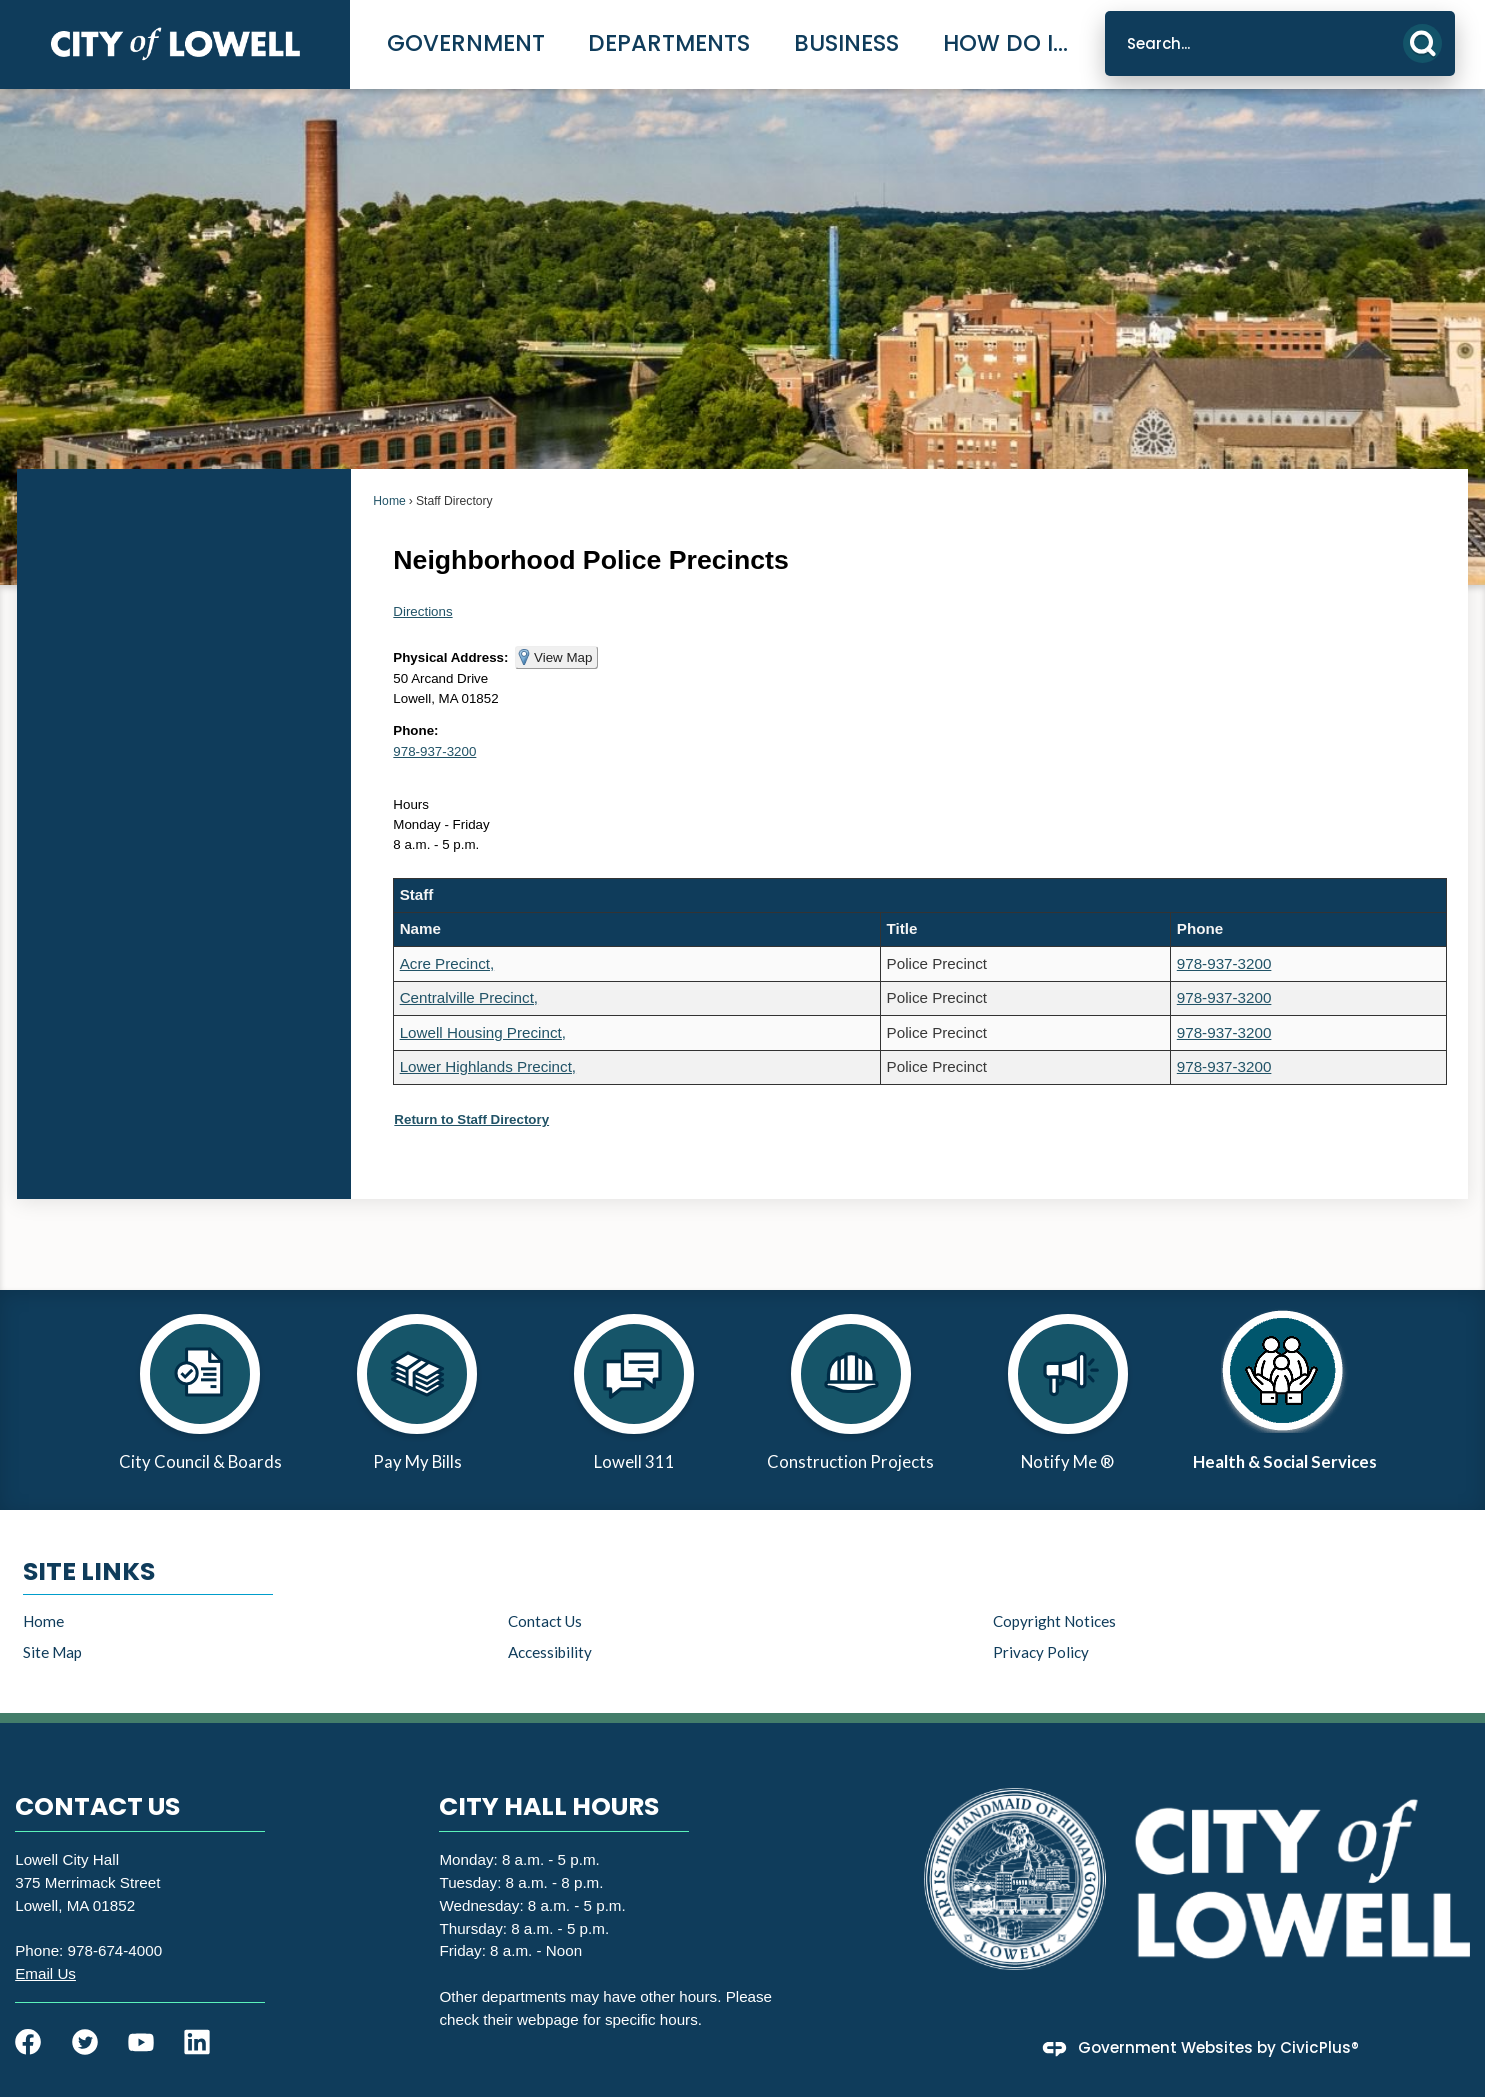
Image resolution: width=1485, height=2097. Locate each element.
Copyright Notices (1054, 1621)
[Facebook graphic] (28, 2042)
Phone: (415, 730)
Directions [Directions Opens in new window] (422, 611)
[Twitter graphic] (85, 2042)
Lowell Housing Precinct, (483, 1032)
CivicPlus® (1319, 2047)
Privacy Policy (1041, 1652)
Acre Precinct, (447, 963)
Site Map (52, 1652)
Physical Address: (450, 657)
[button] (1422, 43)
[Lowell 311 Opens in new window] (634, 1400)
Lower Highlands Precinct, (488, 1066)
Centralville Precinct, (469, 997)
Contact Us (545, 1621)
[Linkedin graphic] (197, 2042)
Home (389, 501)
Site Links (89, 1571)
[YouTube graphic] (141, 2042)
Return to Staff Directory (471, 1119)
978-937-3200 (434, 751)
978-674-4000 (115, 1950)
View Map (563, 657)
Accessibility (550, 1652)
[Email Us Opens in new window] (45, 1973)
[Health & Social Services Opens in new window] (1284, 1400)
